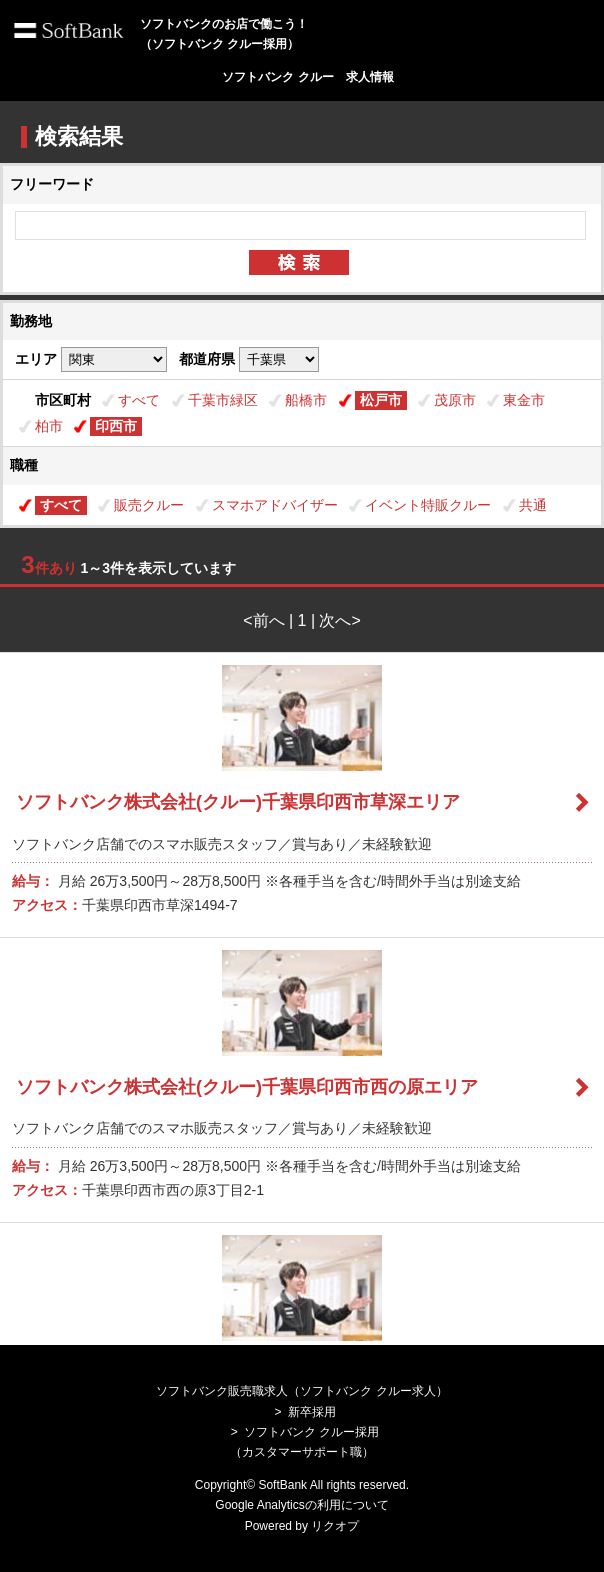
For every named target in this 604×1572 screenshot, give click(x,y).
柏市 (49, 426)
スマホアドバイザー (275, 505)
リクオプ (335, 1526)
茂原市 (455, 400)
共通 (533, 505)
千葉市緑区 (223, 400)
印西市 (116, 426)
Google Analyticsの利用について (301, 1505)
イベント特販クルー (428, 505)
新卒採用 (312, 1412)
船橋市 (306, 400)
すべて (139, 400)
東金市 (524, 400)
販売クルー (149, 505)
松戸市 (381, 400)
